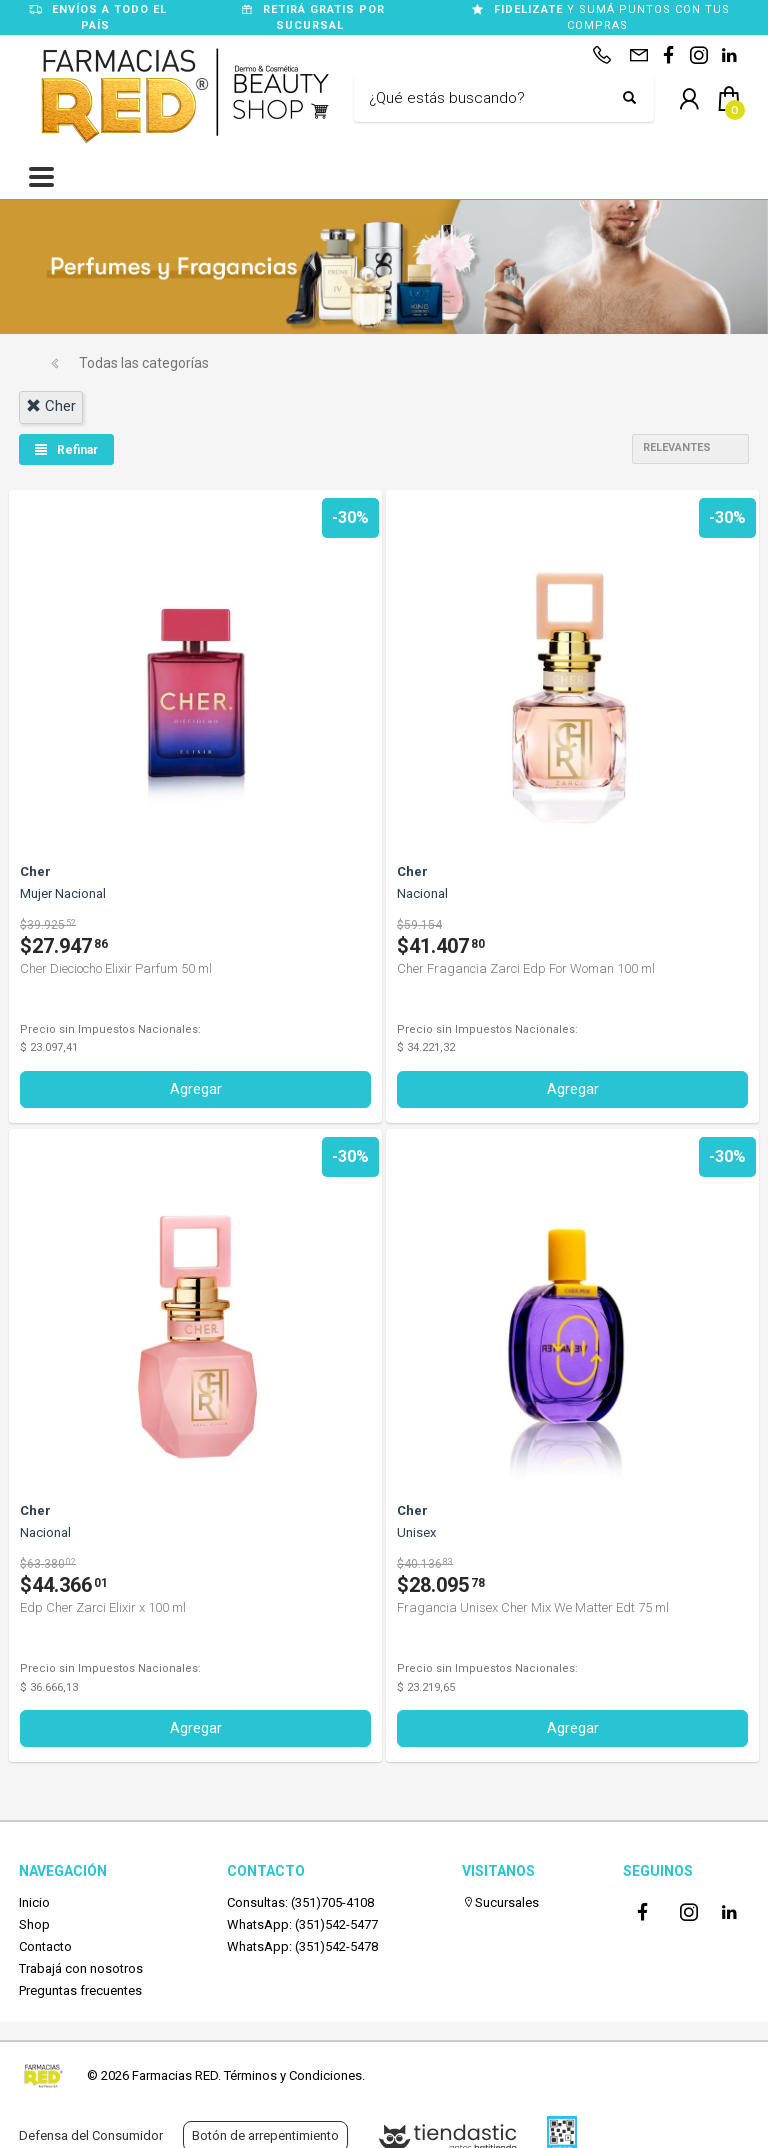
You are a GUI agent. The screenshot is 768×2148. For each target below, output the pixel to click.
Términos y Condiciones (293, 2075)
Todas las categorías (144, 363)
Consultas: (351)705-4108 (300, 1902)
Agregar (196, 1089)
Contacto (45, 1946)
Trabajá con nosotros (81, 1968)
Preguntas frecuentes (80, 1990)
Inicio (34, 1902)
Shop (34, 1924)
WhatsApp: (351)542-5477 (302, 1924)
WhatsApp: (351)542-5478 (302, 1946)
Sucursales (500, 1902)
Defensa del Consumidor (91, 2135)
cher (51, 406)
